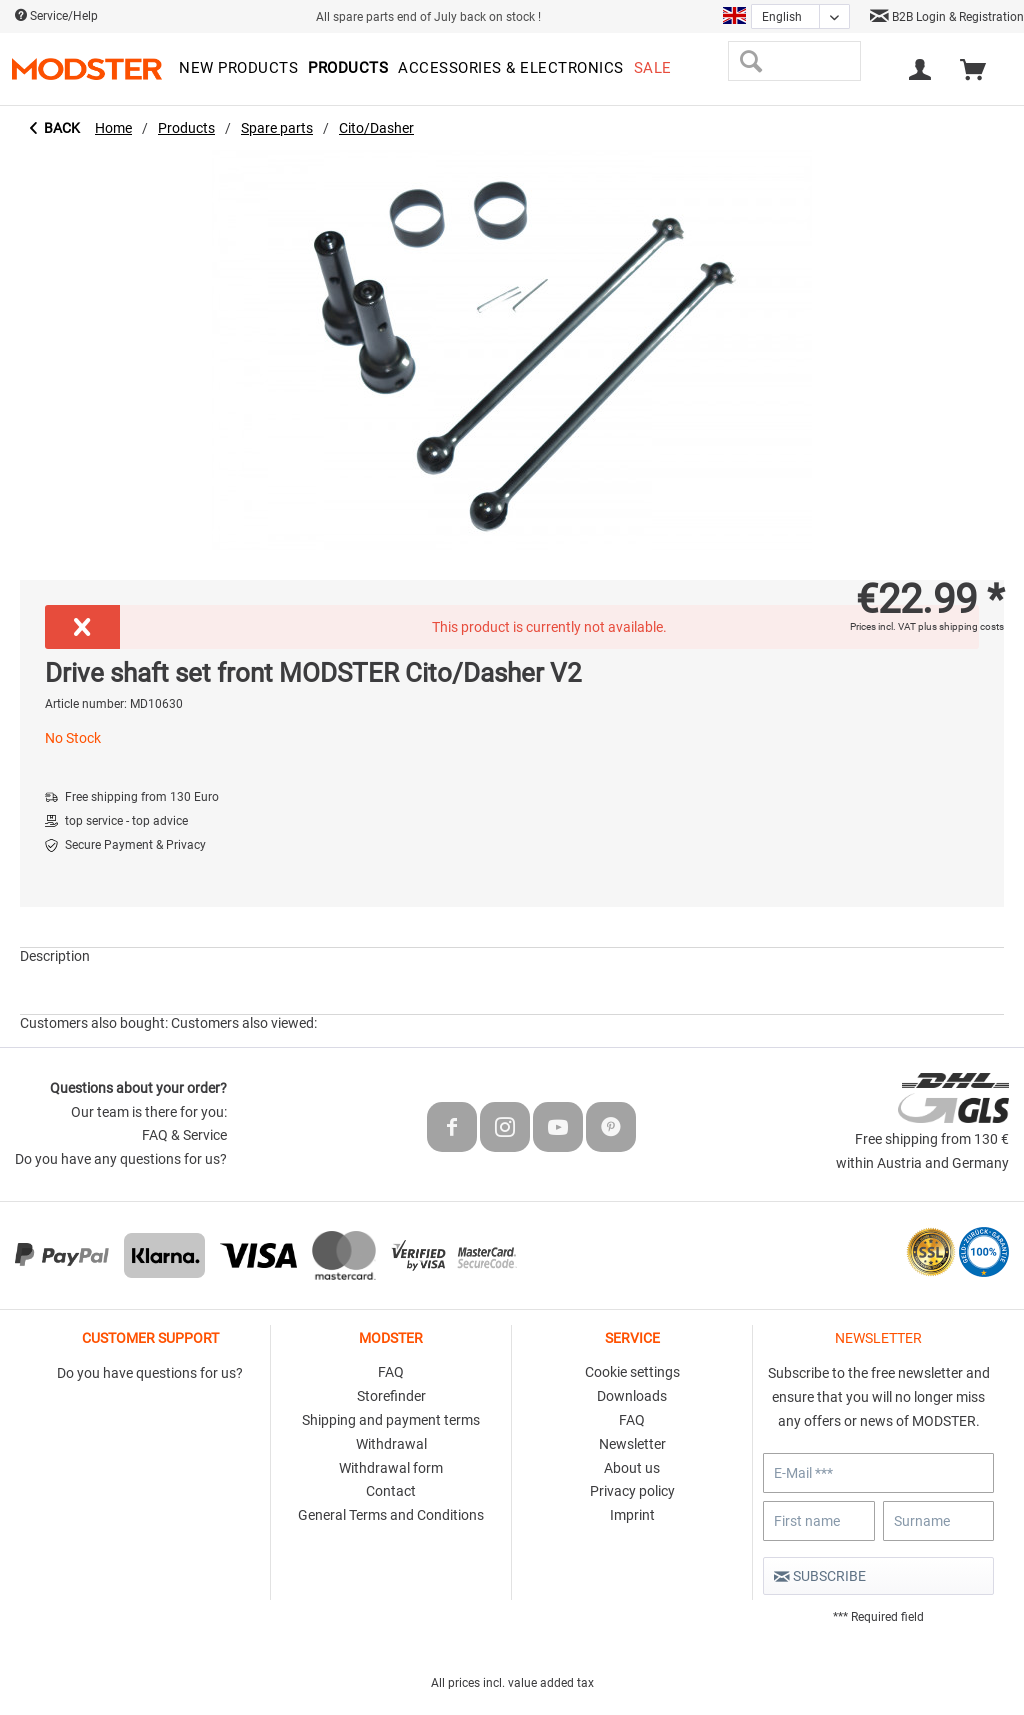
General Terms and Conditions (391, 1515)
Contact (391, 1491)
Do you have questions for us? (150, 1373)
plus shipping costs (961, 626)
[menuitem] (238, 69)
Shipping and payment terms (391, 1420)
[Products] (348, 69)
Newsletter (632, 1444)
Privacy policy (632, 1491)
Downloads (632, 1396)
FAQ (391, 1372)
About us (632, 1468)
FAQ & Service (184, 1135)
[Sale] (653, 69)
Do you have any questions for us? (121, 1159)
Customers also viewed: (244, 1023)
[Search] (750, 61)
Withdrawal (391, 1444)
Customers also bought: (94, 1023)
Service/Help (56, 16)
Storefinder (391, 1396)
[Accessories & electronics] (511, 69)
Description (55, 956)
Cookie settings (632, 1372)
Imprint (632, 1515)
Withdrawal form (391, 1468)
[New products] (238, 69)
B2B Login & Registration (947, 17)
